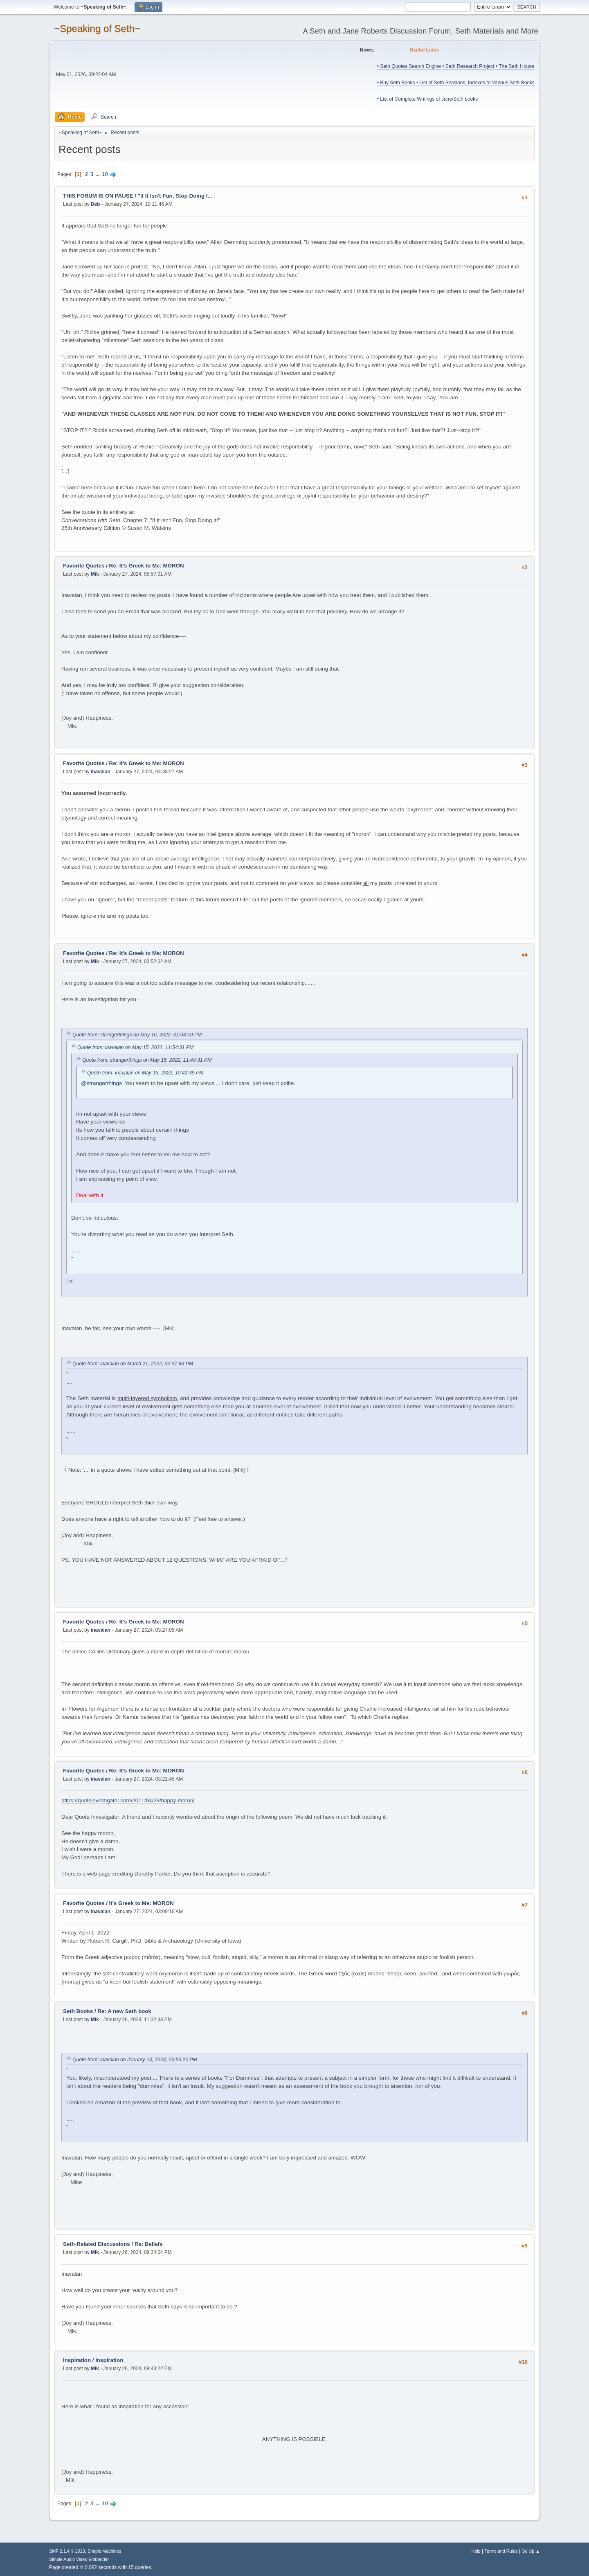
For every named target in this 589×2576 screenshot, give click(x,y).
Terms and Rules (501, 2551)
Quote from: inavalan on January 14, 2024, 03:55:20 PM (134, 2060)
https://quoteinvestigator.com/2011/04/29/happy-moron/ (128, 1800)
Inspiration (77, 2360)
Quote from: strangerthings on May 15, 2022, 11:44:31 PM (146, 1060)
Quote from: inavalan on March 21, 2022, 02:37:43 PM (132, 1364)
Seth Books (78, 2011)
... (98, 174)
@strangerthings (101, 1083)
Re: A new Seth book (124, 2011)
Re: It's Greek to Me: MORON (146, 566)
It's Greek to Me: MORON (141, 1903)
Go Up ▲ (531, 2551)
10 (105, 174)
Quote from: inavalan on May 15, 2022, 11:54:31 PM (135, 1047)
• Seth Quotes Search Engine (409, 66)
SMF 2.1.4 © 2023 (67, 2551)
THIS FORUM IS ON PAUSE (98, 196)
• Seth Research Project (469, 66)
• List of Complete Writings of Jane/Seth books (427, 99)
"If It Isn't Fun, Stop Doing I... (175, 196)
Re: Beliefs (149, 2244)
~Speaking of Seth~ (97, 28)
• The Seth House (515, 66)
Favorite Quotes (84, 566)
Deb (95, 204)
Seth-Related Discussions (96, 2244)
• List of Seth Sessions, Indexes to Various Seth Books (475, 83)
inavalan (100, 772)
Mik (95, 574)
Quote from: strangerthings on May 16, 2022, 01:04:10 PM (137, 1035)
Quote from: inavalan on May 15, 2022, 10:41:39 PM (145, 1073)
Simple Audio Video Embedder (79, 2559)
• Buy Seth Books (396, 83)
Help (476, 2551)
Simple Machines (104, 2551)
